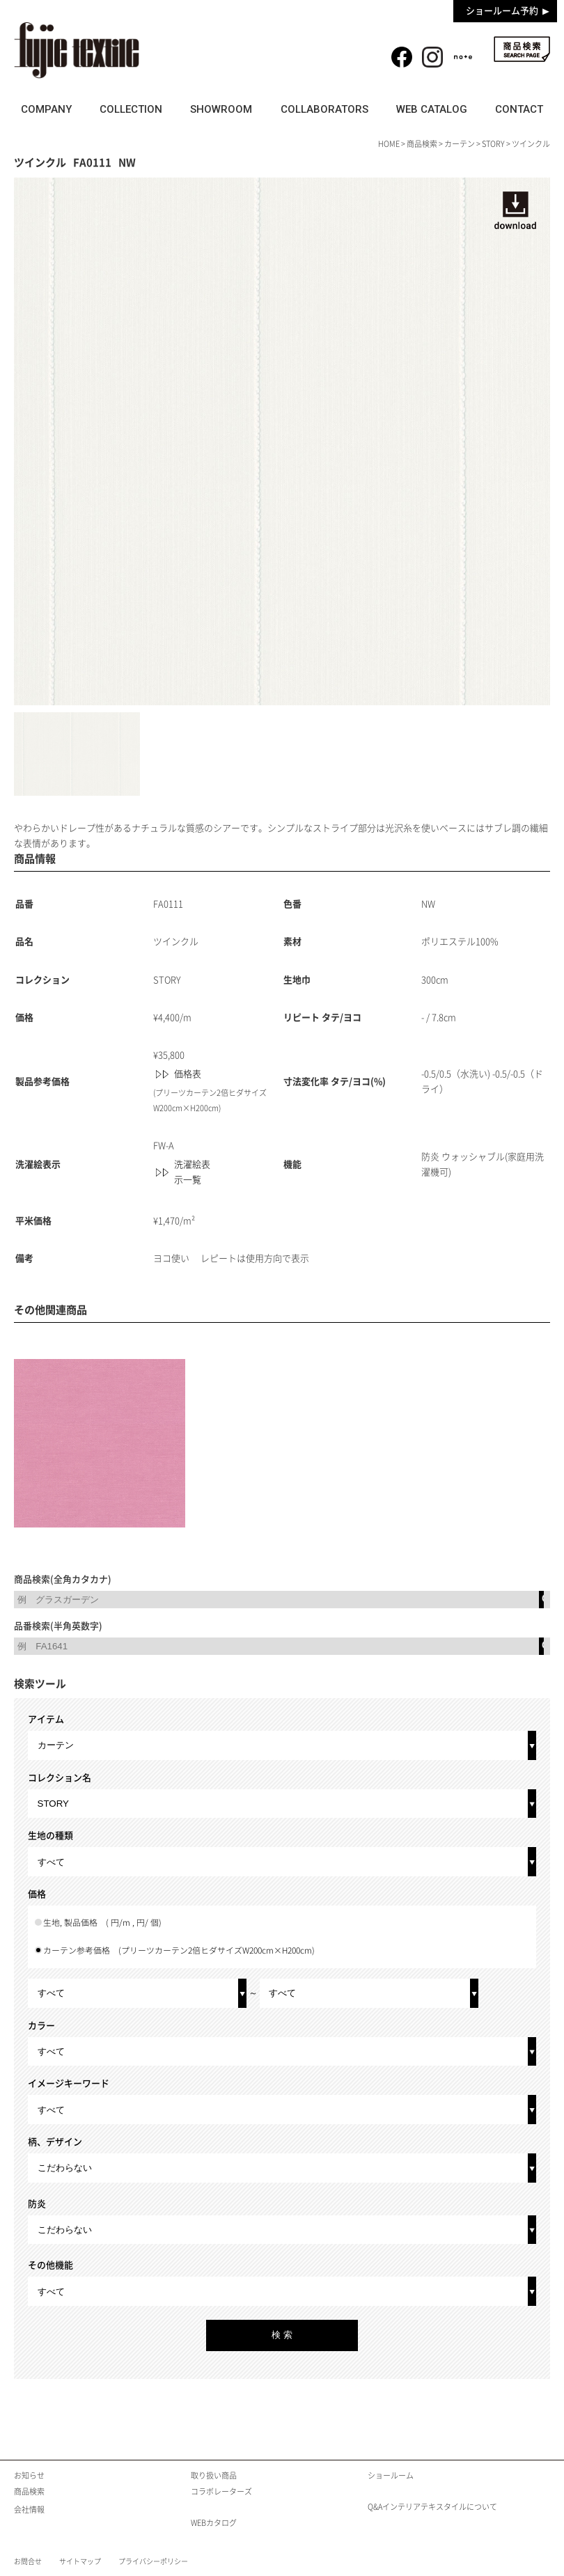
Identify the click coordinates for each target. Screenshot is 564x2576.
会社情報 (29, 2509)
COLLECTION (131, 109)
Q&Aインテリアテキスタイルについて (432, 2507)
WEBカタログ (214, 2523)
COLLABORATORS (324, 109)
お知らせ (29, 2475)
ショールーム (391, 2475)
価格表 (187, 1073)
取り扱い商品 (214, 2475)
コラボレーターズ (221, 2491)
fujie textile (76, 50)
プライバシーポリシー (153, 2561)
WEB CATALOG (431, 109)
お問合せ (28, 2561)
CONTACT (519, 109)
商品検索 (522, 49)
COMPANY (46, 109)
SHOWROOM (221, 109)
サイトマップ (80, 2561)
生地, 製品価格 (102, 1922)
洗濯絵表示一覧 (192, 1172)
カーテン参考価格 (179, 1950)
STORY (493, 144)
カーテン (459, 144)
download (515, 210)
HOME (389, 144)
